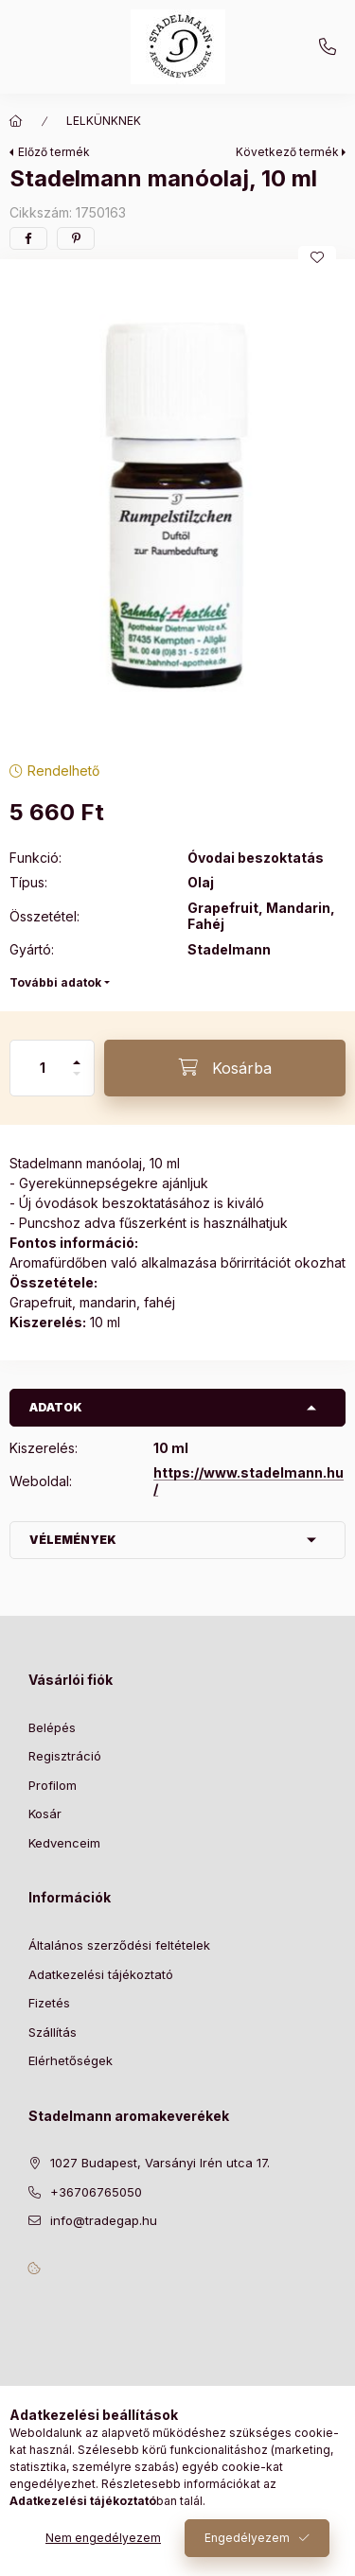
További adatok (55, 982)
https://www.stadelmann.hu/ (248, 1480)
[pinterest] (76, 238)
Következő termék (287, 152)
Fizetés (49, 2002)
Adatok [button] (55, 1407)
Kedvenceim (64, 1842)
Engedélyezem (247, 2538)
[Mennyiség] (42, 1068)
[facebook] (28, 238)
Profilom (52, 1785)
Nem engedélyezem (103, 2538)
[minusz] (76, 1081)
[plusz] (76, 1054)
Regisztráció (64, 1755)
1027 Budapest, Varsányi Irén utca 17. (160, 2162)
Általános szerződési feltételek (119, 1945)
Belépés (52, 1727)
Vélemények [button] (72, 1540)
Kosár (45, 1813)
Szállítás (52, 2032)
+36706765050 (328, 47)
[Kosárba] (225, 1068)
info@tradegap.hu (103, 2220)
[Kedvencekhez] (317, 257)
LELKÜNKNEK (103, 121)
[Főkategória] (16, 121)
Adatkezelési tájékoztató (100, 1974)
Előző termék (54, 152)
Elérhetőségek (70, 2060)
